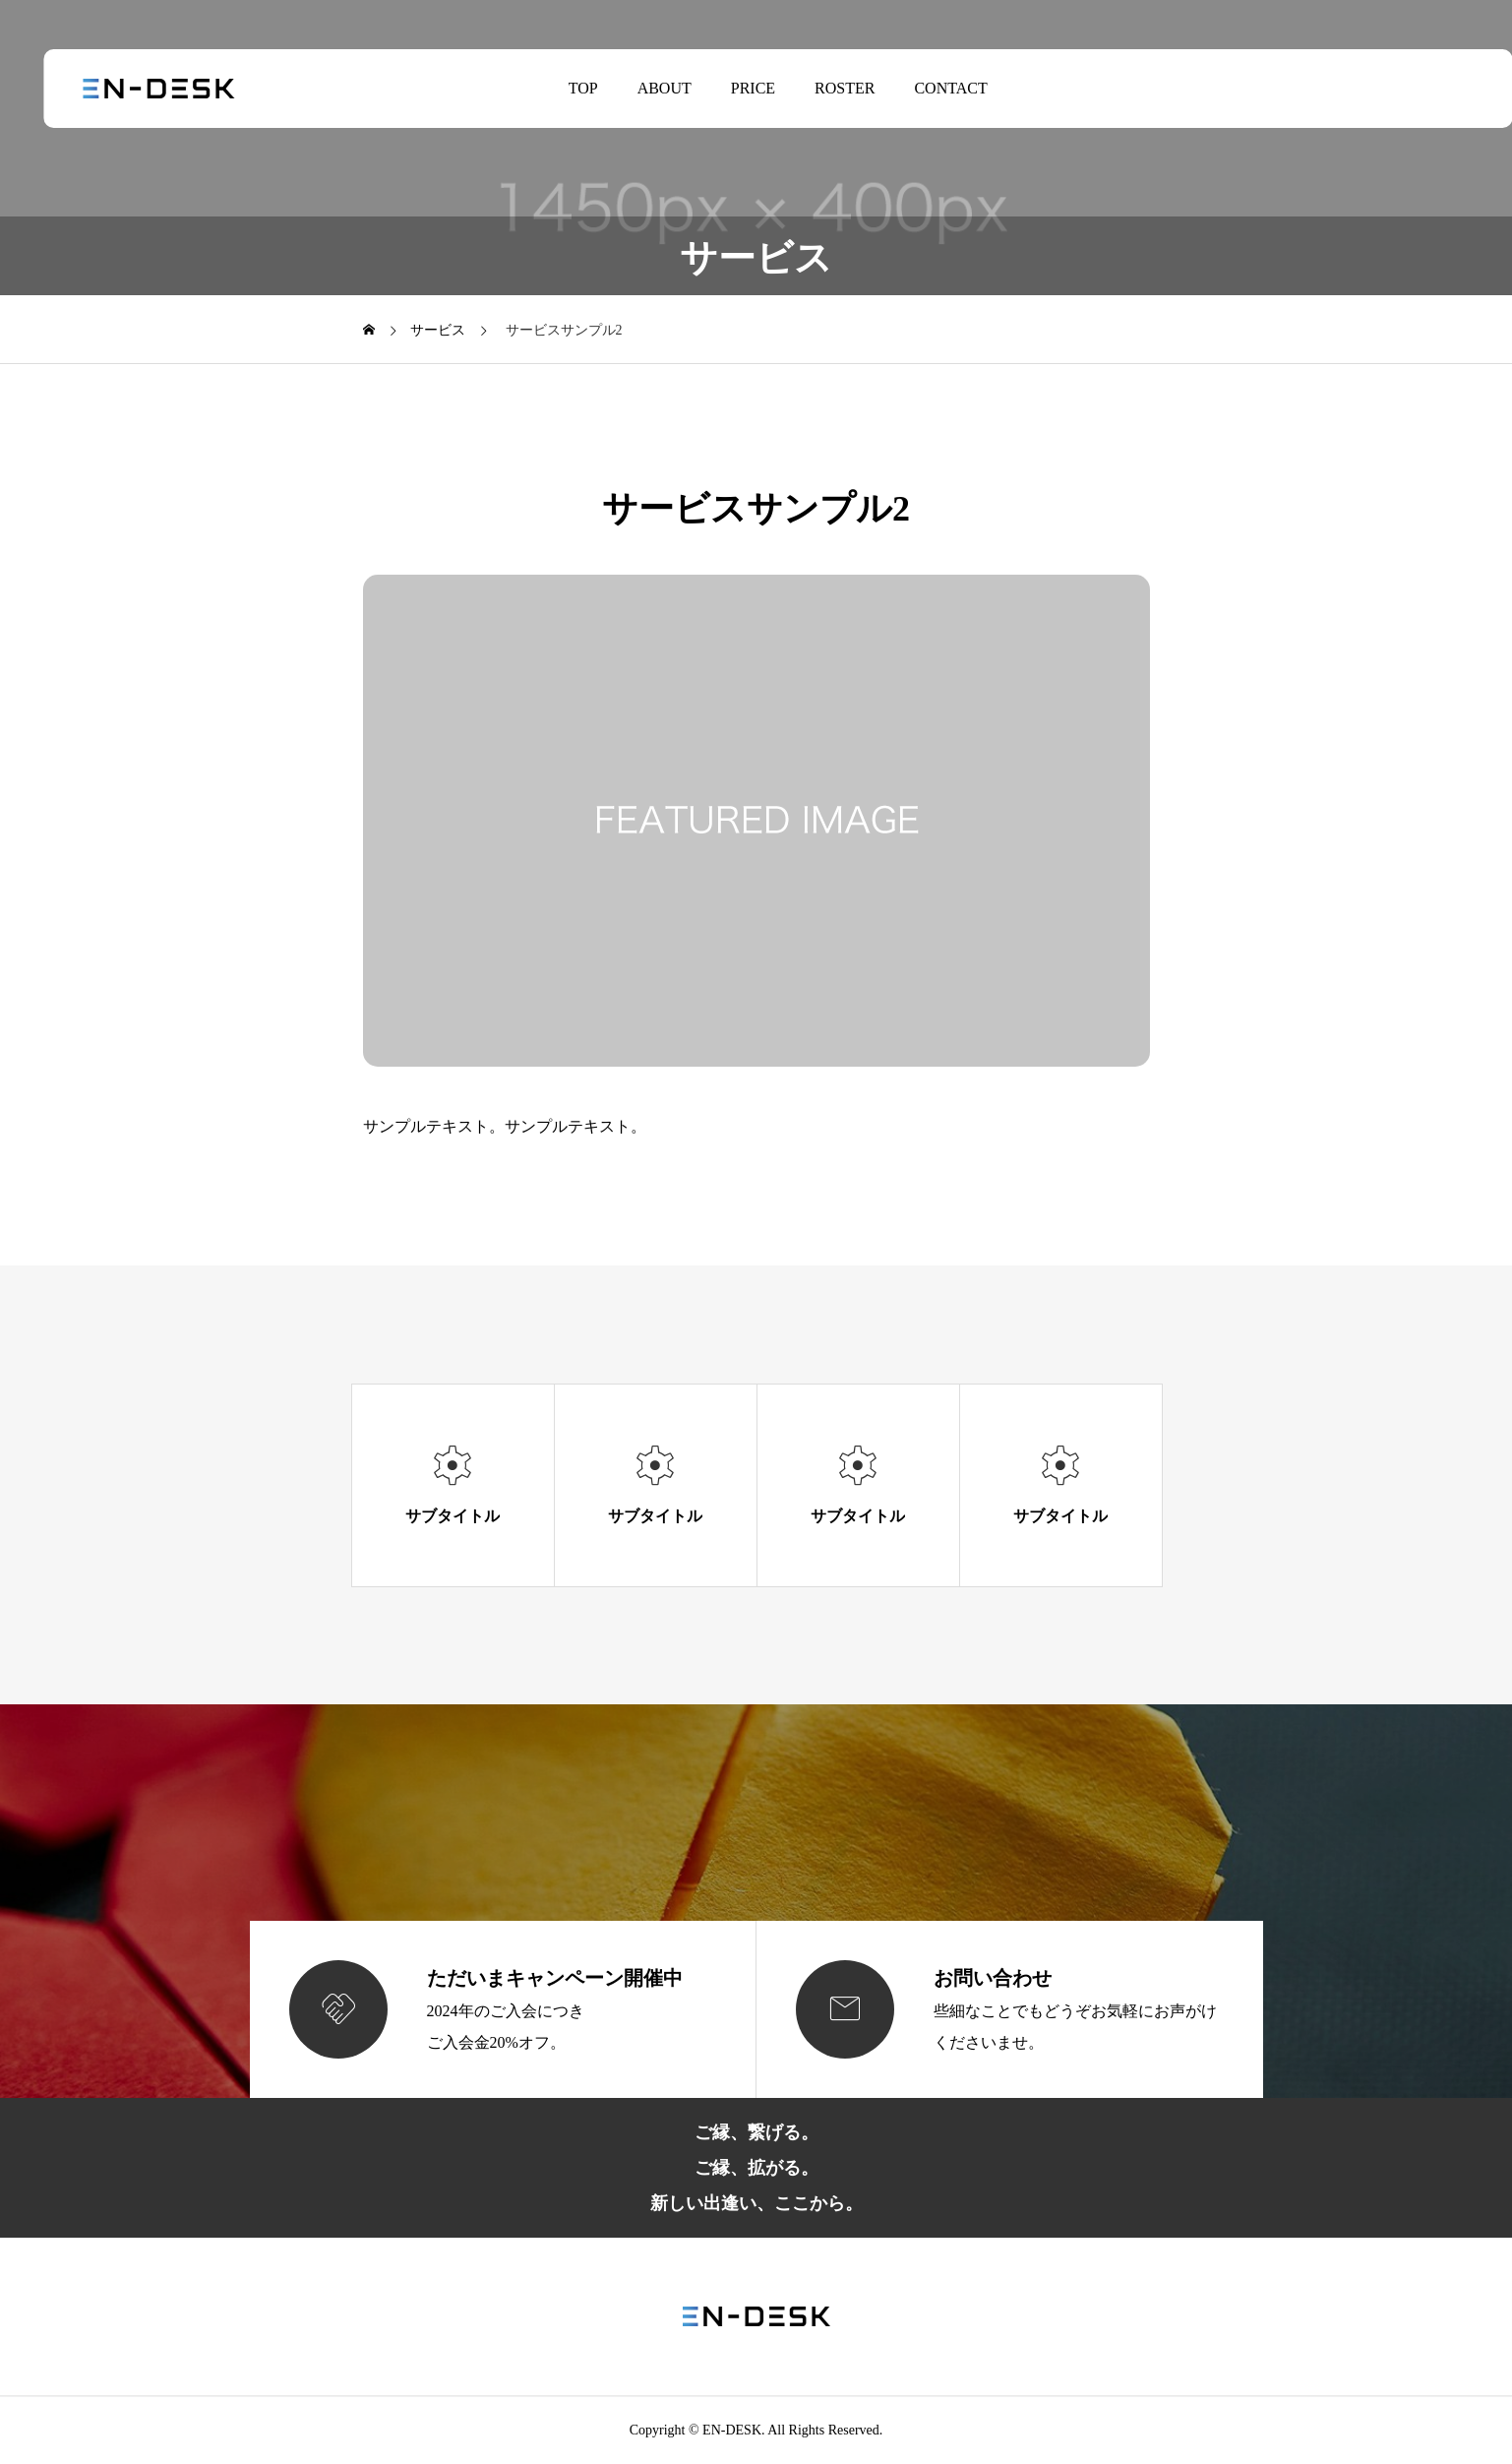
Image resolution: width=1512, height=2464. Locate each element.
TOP (560, 88)
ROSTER (823, 88)
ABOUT (642, 88)
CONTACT (928, 88)
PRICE (731, 88)
